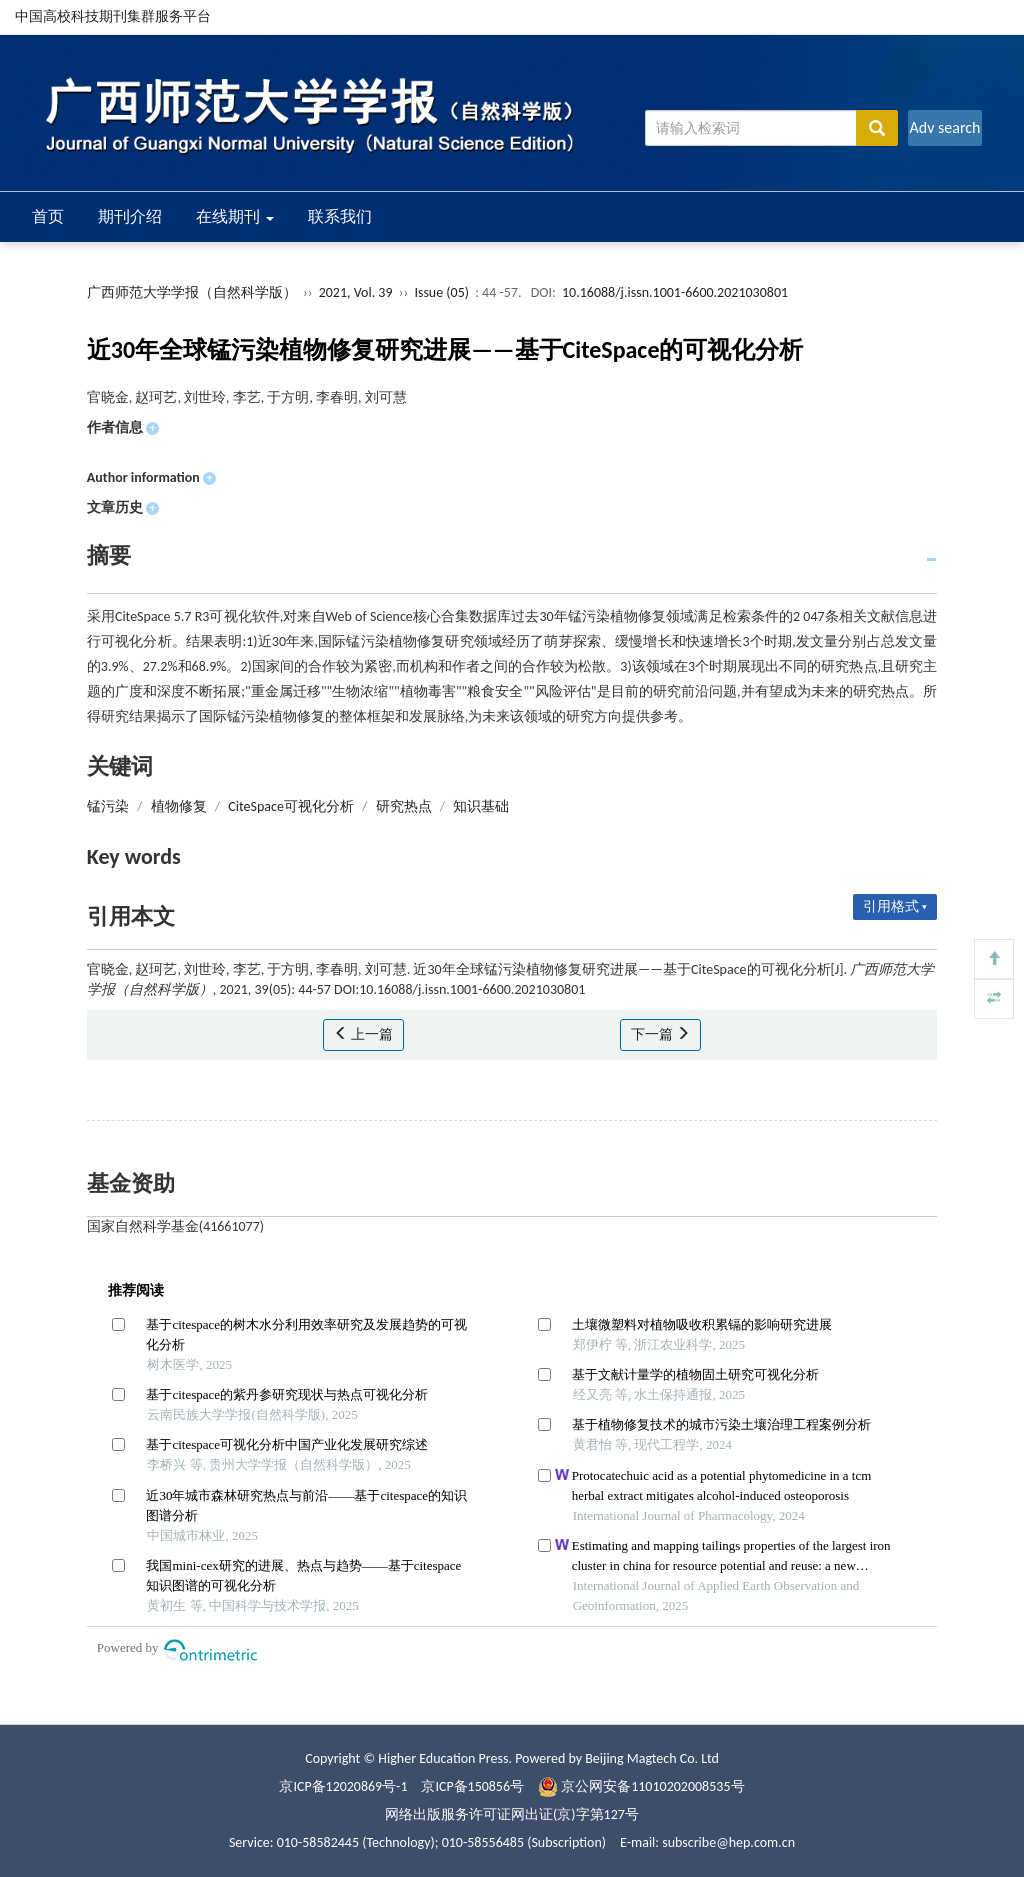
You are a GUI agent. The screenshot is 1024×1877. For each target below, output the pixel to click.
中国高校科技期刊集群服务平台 (113, 16)
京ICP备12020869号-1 (343, 1786)
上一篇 (363, 1034)
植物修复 (179, 806)
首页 (48, 216)
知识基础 (481, 806)
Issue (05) (441, 292)
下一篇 (660, 1034)
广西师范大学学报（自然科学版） (192, 292)
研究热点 (404, 806)
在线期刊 (235, 216)
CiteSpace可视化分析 (291, 806)
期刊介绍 (130, 216)
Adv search (944, 127)
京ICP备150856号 (473, 1786)
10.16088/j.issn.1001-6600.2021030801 (675, 292)
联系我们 (340, 216)
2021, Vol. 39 (357, 292)
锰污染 (108, 806)
